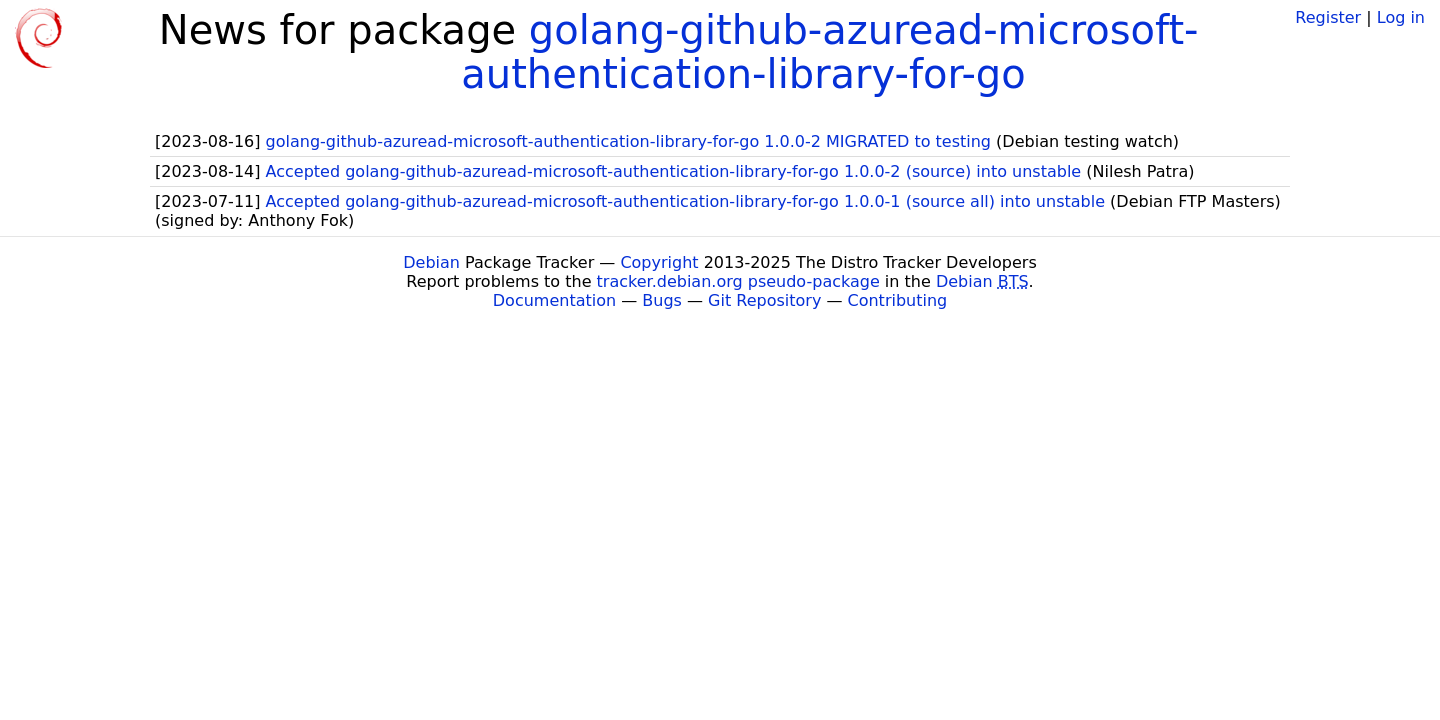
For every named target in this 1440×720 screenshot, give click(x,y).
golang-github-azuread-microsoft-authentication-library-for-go (829, 52)
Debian (431, 262)
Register (1328, 17)
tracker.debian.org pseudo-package (738, 281)
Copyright (659, 262)
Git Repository (764, 300)
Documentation (554, 300)
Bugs (662, 300)
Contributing (898, 300)
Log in (1401, 17)
